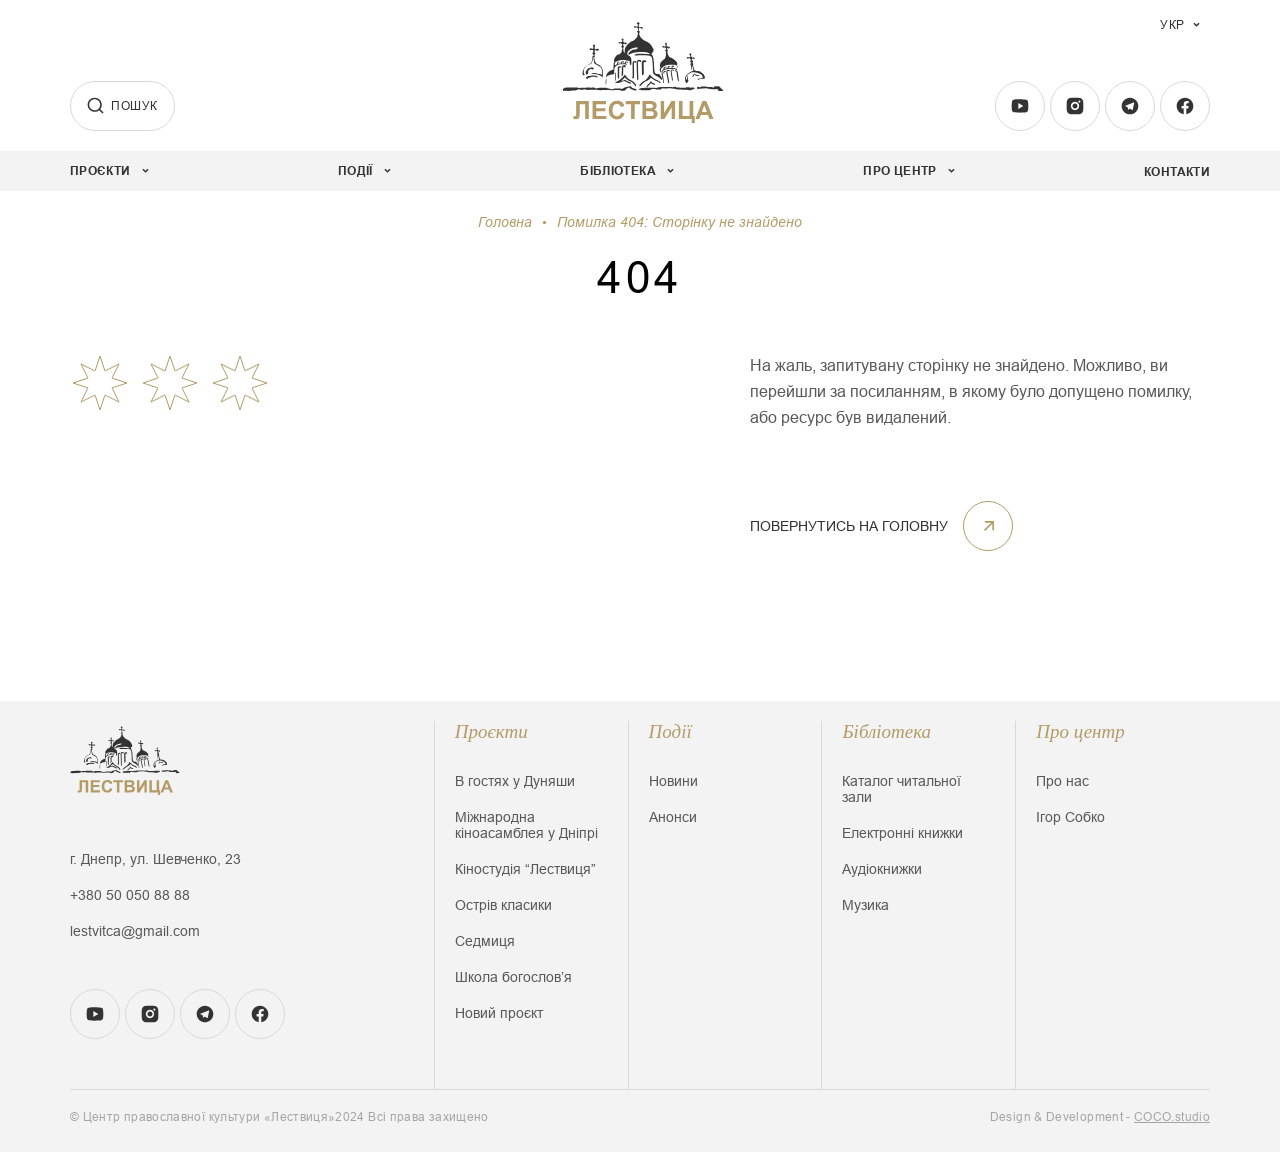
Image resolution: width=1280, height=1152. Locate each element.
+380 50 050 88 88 (130, 895)
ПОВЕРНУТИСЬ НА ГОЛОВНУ (881, 526)
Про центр (1080, 731)
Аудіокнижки (882, 869)
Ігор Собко (1070, 817)
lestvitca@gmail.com (135, 931)
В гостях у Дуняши (515, 781)
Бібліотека (886, 731)
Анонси (673, 817)
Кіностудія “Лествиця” (525, 869)
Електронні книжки (902, 833)
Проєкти (491, 731)
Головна (505, 222)
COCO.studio (1172, 1117)
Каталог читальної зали (901, 789)
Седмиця (485, 941)
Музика (865, 905)
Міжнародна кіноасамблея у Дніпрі (526, 825)
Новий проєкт (499, 1013)
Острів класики (503, 905)
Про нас (1062, 781)
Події (670, 731)
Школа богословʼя (513, 977)
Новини (673, 781)
